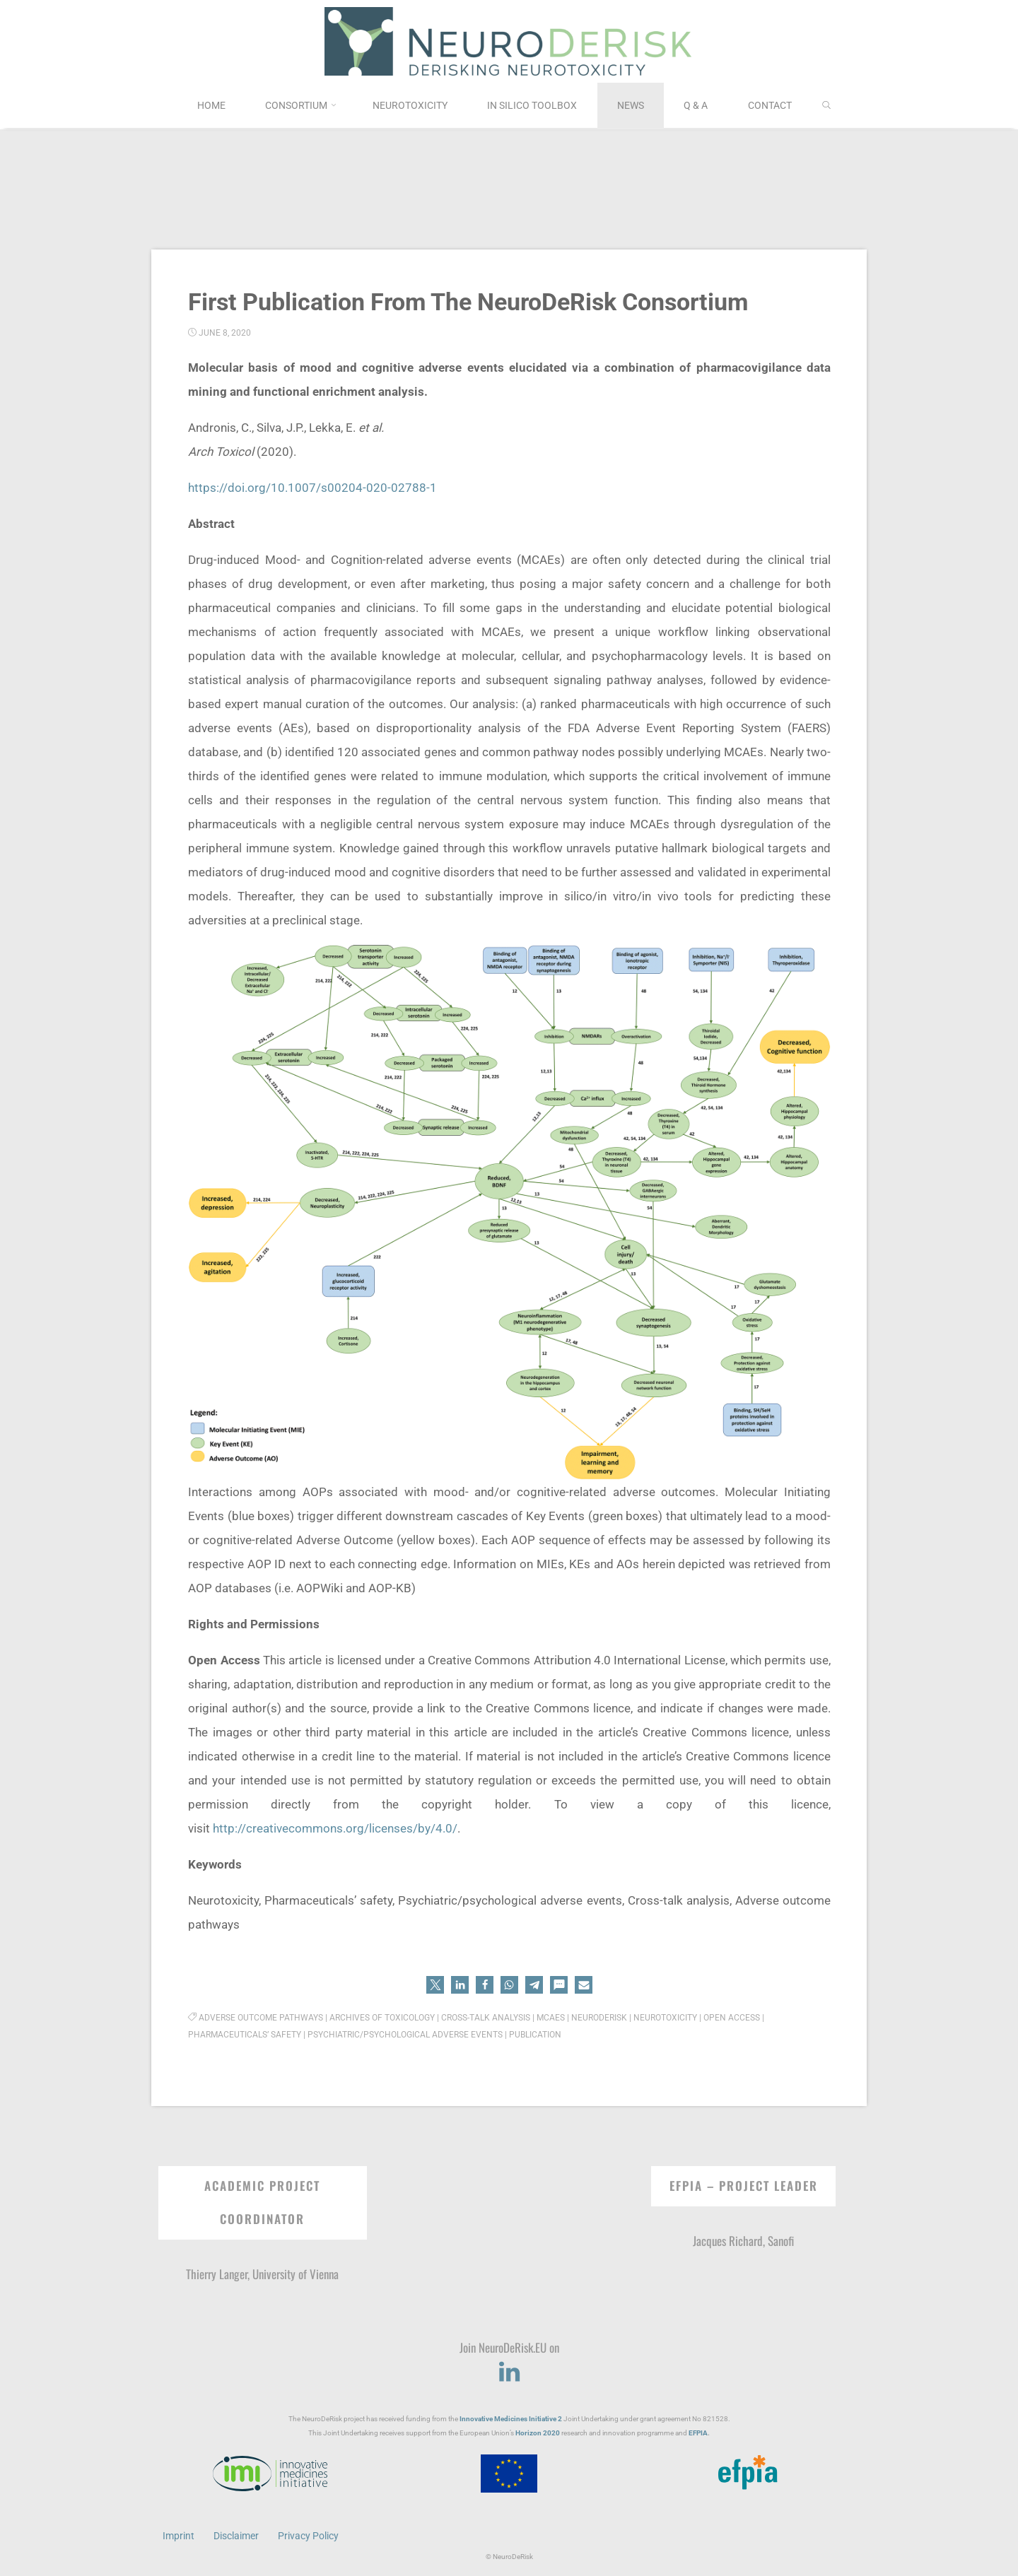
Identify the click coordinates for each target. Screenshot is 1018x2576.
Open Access (731, 2018)
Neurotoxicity (665, 2018)
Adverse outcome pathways (261, 2018)
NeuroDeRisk (599, 2018)
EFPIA (698, 2433)
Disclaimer (236, 2535)
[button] (435, 1985)
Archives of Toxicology (382, 2018)
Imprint (178, 2535)
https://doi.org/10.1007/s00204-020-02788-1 (312, 488)
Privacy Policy (308, 2535)
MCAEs (551, 2018)
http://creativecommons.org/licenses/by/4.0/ (335, 1828)
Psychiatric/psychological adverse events (405, 2035)
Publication (535, 2035)
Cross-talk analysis (485, 2018)
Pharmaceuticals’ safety (244, 2035)
